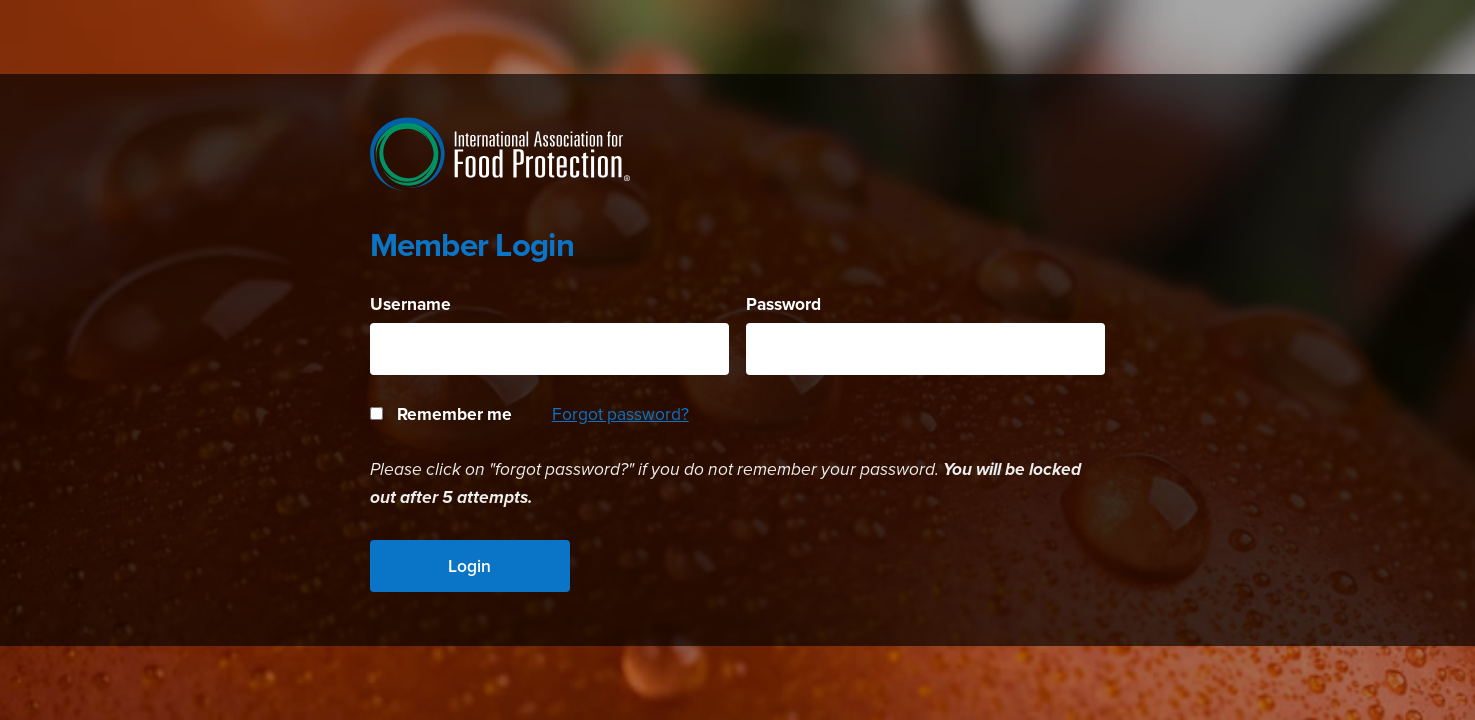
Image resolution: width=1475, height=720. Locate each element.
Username (410, 304)
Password (783, 304)
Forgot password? (620, 414)
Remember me (441, 414)
